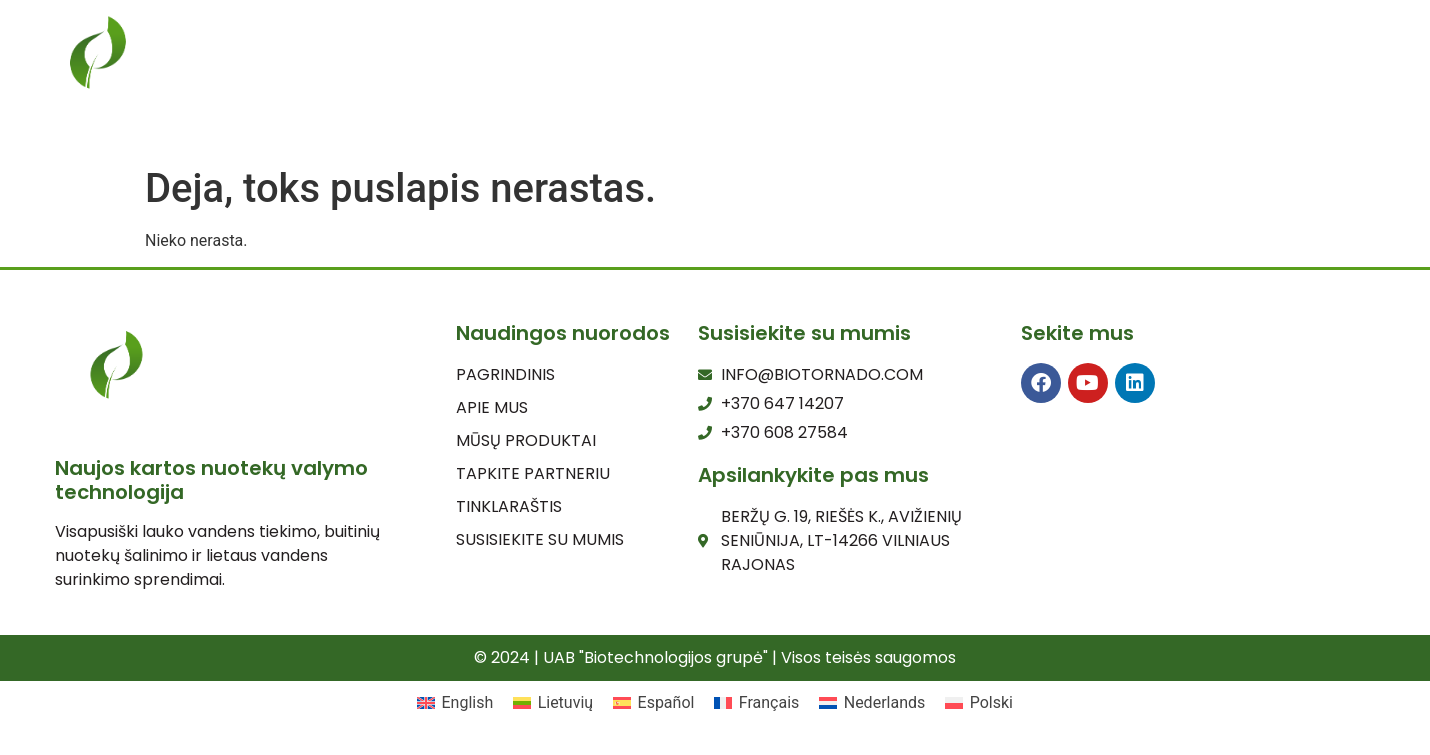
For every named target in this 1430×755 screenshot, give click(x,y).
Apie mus (537, 63)
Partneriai (1088, 63)
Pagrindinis (411, 63)
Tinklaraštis (800, 63)
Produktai (659, 63)
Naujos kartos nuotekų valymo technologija (211, 480)
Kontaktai (1219, 63)
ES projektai (949, 63)
